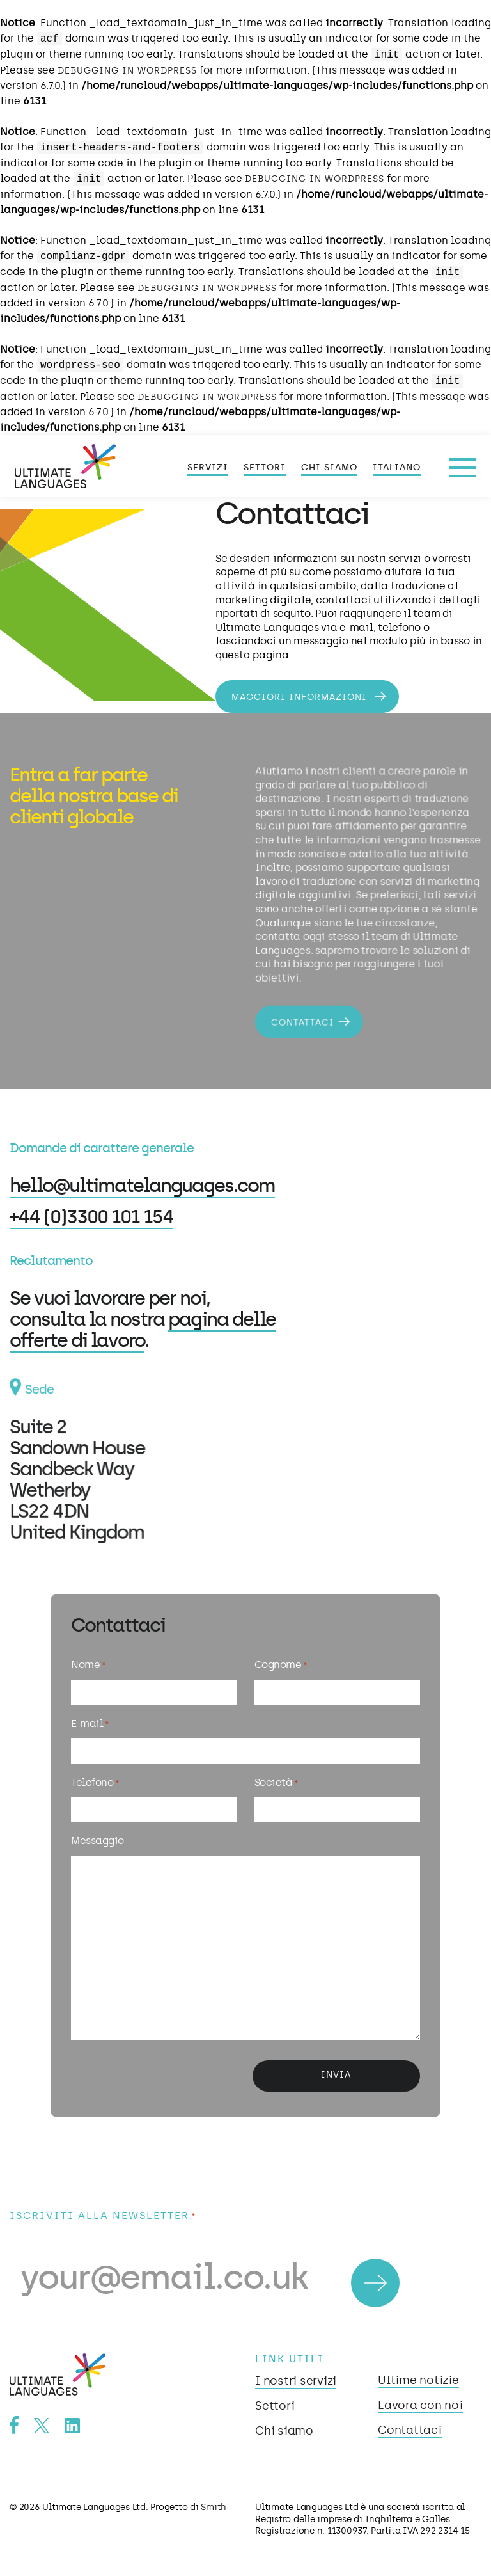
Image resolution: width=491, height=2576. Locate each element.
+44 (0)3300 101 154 (91, 1216)
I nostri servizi (295, 2381)
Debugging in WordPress (127, 70)
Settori (265, 467)
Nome (88, 1665)
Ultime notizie (418, 2380)
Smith (213, 2507)
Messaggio (97, 1841)
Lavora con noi (420, 2405)
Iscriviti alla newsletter (103, 2216)
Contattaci (300, 1017)
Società (275, 1783)
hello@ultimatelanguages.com (142, 1185)
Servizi (207, 467)
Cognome (280, 1665)
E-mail (90, 1724)
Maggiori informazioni (300, 697)
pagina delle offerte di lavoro (142, 1329)
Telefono (95, 1783)
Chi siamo (329, 467)
